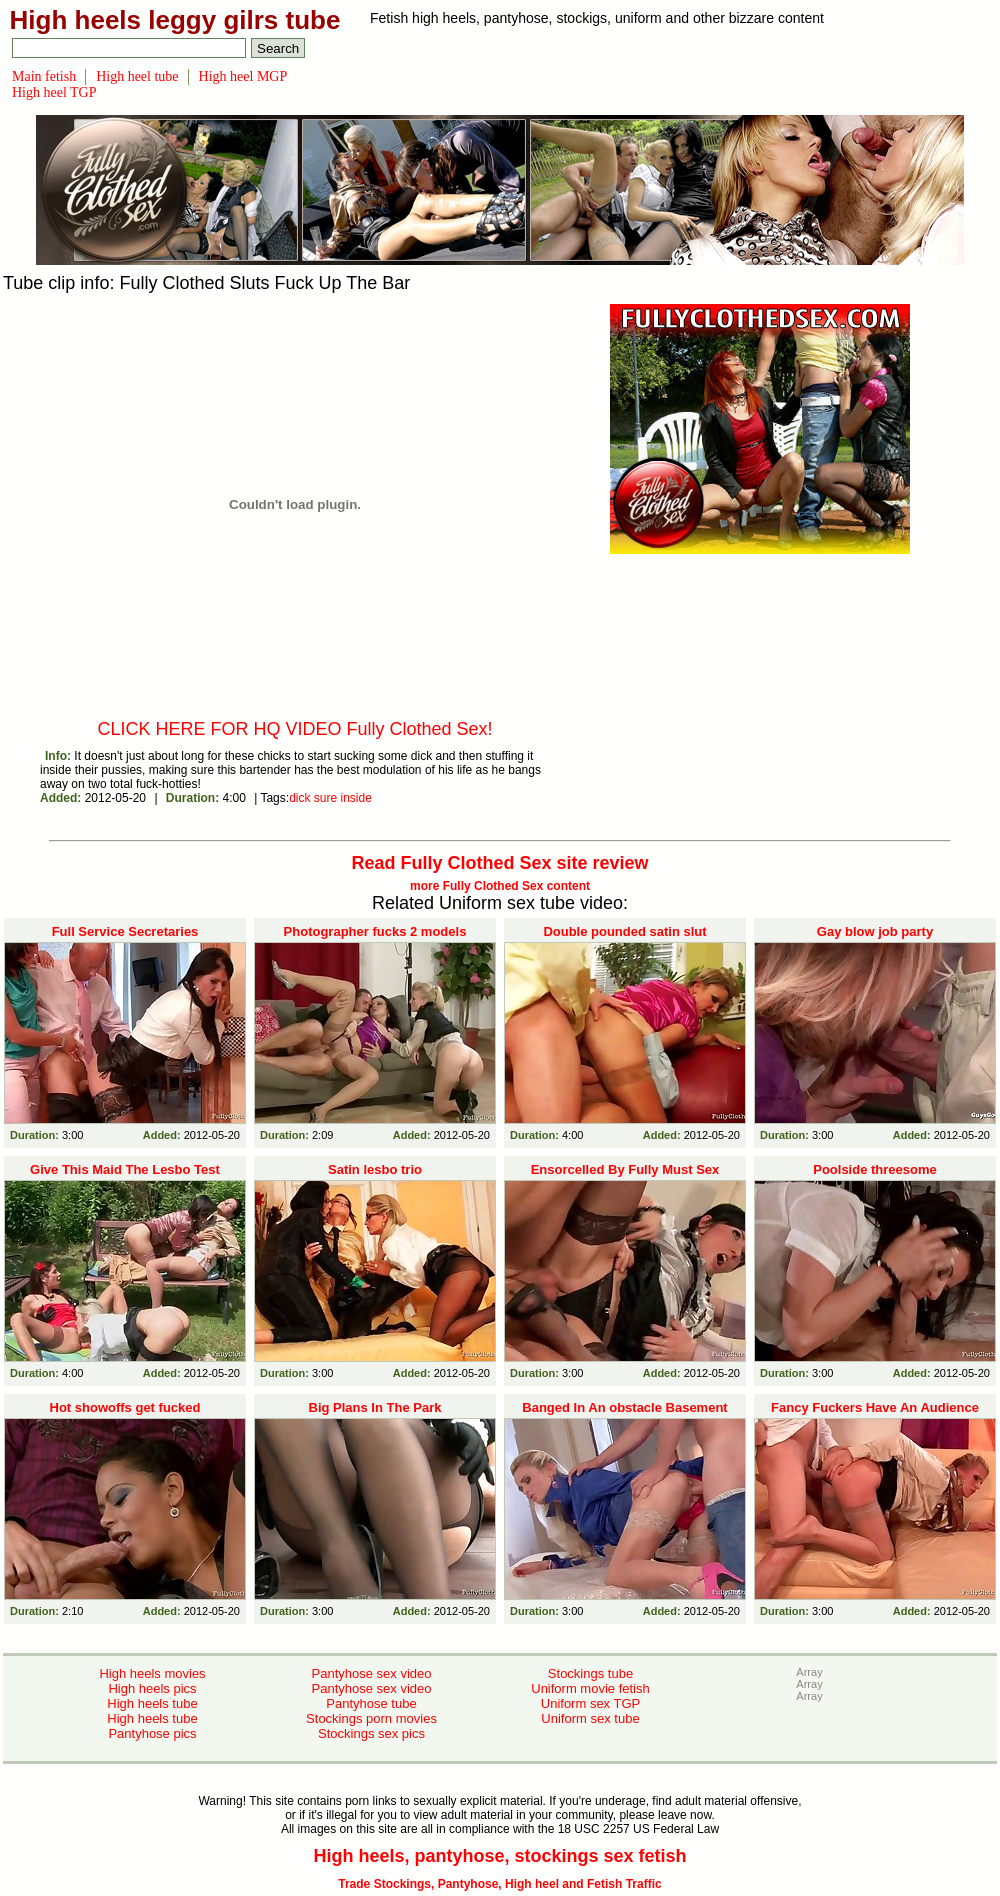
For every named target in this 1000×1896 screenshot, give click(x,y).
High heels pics (152, 1688)
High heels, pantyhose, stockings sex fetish (499, 1856)
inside (356, 798)
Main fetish (44, 76)
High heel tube (137, 76)
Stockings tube (590, 1673)
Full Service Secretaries (125, 931)
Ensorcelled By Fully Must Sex (625, 1169)
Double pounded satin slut (624, 931)
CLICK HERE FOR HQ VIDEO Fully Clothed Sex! (294, 729)
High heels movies (152, 1673)
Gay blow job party (875, 931)
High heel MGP (243, 76)
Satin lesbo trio (375, 1169)
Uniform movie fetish (590, 1688)
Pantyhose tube (371, 1703)
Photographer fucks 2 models (375, 931)
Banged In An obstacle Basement (624, 1407)
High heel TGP (54, 92)
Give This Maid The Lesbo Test (125, 1169)
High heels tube (152, 1703)
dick (299, 798)
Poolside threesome (875, 1169)
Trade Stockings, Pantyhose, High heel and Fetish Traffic (499, 1884)
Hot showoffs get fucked (125, 1407)
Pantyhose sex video (372, 1673)
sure (325, 798)
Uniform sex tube (590, 1718)
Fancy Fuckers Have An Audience (875, 1407)
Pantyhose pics (152, 1733)
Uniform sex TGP (590, 1703)
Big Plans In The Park (375, 1407)
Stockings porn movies (371, 1718)
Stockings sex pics (371, 1733)
